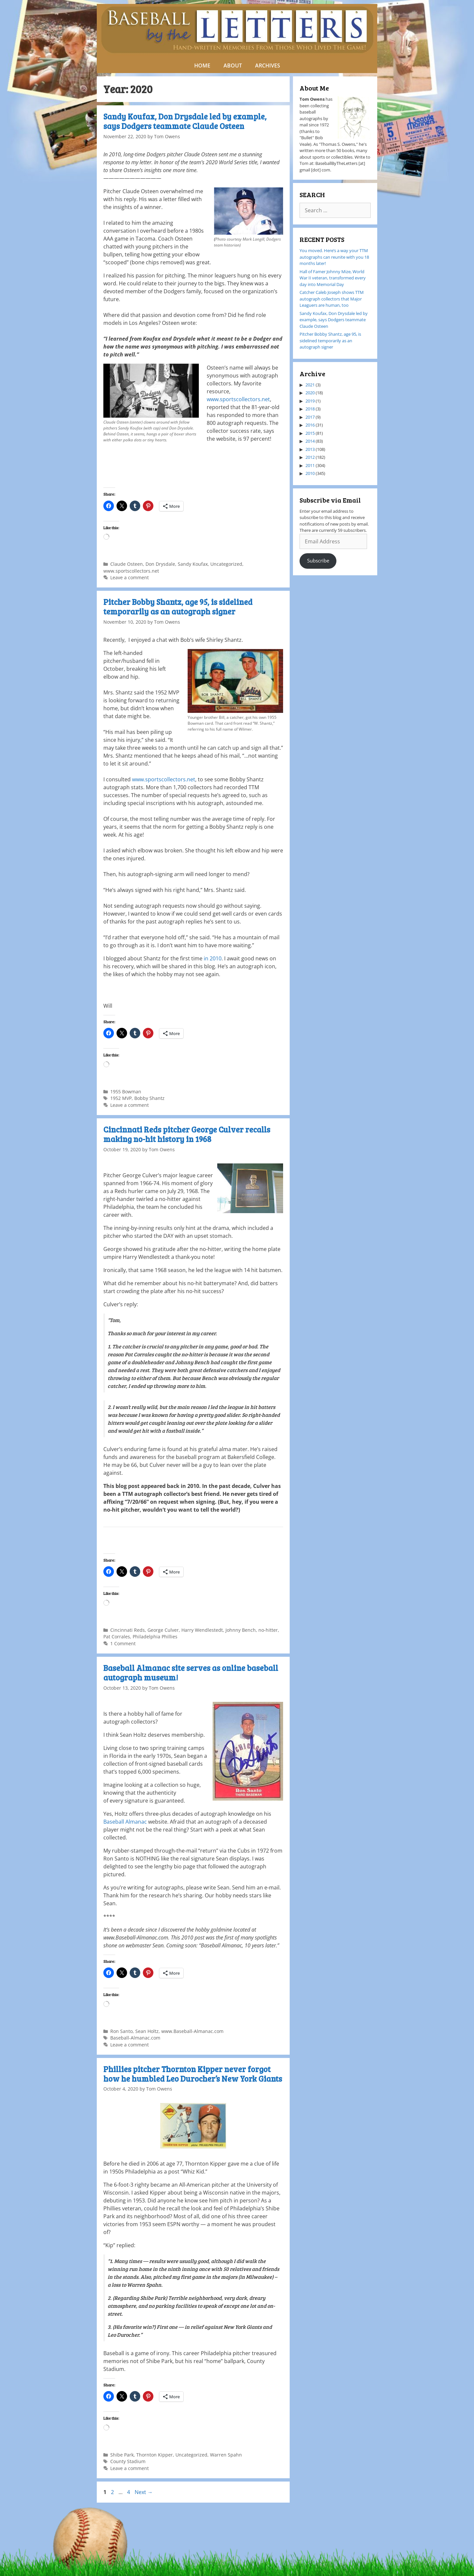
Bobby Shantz (149, 1098)
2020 (310, 393)
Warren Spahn (226, 2455)
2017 (310, 417)
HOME (202, 65)
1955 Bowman (125, 1091)
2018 (310, 409)
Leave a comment (129, 577)
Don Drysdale (160, 564)
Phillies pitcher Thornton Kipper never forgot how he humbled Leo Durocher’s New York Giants (192, 2074)
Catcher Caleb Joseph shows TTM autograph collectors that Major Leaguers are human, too (332, 298)
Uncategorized (226, 564)
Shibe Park (122, 2455)
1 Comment (123, 1643)
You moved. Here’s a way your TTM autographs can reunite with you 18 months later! (334, 256)
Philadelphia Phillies (155, 1636)
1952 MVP (121, 1098)
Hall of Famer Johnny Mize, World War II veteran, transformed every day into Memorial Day (333, 278)
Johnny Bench (240, 1630)
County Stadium (127, 2461)
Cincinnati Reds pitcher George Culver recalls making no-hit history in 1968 (186, 1134)
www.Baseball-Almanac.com (192, 2031)
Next (144, 2492)
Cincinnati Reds (127, 1630)
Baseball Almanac (125, 1821)
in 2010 (212, 958)
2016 (310, 425)
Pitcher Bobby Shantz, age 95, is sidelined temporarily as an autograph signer (177, 606)
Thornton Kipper (154, 2455)
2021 (310, 385)
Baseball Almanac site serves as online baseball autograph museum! (190, 1672)
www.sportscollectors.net (238, 399)
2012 (310, 457)
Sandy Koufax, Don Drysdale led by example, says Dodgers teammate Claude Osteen (185, 121)
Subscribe (318, 560)
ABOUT (233, 65)
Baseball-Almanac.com (135, 2038)
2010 (310, 473)
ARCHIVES (267, 65)
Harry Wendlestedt (202, 1630)
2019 (310, 401)
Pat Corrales (116, 1636)
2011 (310, 465)
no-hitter (268, 1630)
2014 (310, 441)
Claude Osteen (126, 564)
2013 (310, 449)
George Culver (163, 1630)
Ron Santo (121, 2031)
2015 (310, 433)
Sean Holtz (147, 2031)
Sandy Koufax (193, 564)
